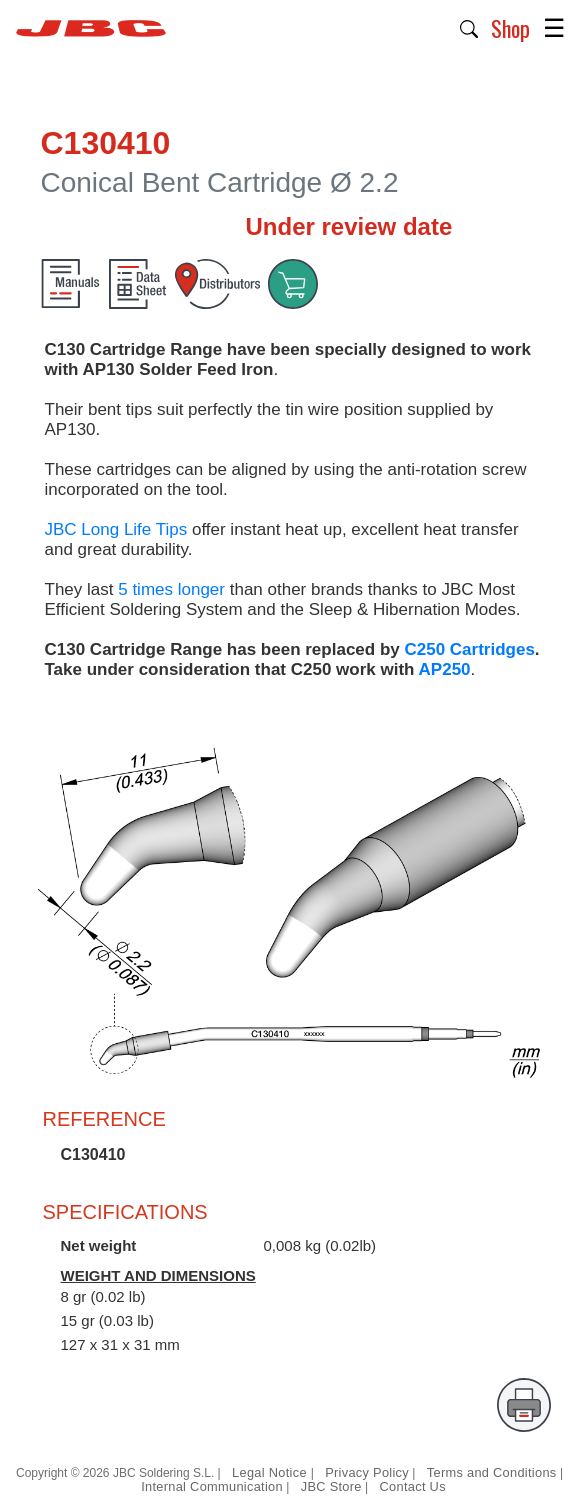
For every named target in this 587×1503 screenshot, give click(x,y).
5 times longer (171, 589)
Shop (510, 28)
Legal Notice (271, 1472)
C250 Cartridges (469, 649)
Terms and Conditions (492, 1472)
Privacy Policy (367, 1472)
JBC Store (331, 1486)
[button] (469, 27)
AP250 (445, 669)
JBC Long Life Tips (116, 529)
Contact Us (413, 1486)
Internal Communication (212, 1486)
